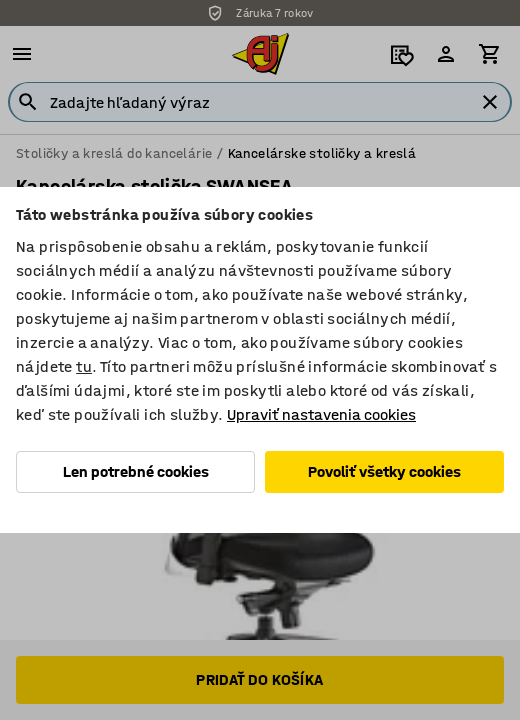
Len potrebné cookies (136, 471)
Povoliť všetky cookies (384, 471)
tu (84, 366)
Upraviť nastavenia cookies (321, 414)
